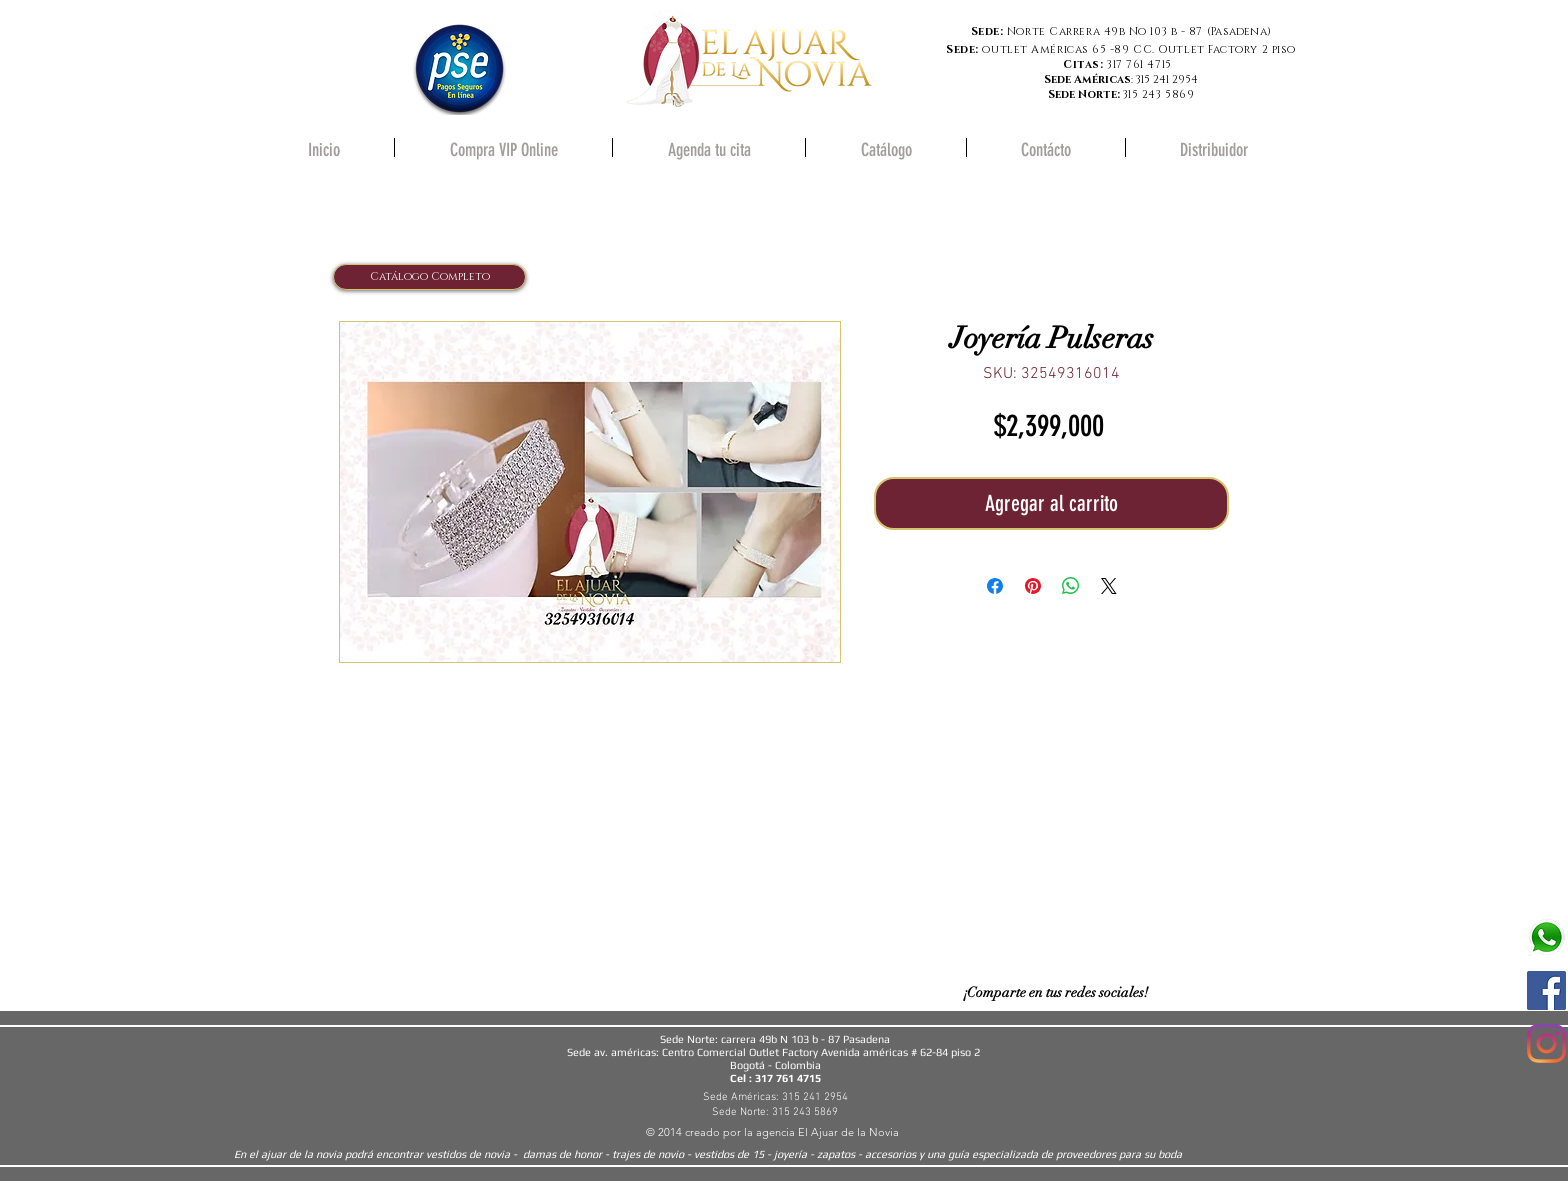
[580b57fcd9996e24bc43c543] (1546, 937)
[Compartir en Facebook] (995, 586)
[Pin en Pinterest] (1033, 586)
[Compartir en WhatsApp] (1071, 586)
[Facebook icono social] (1546, 990)
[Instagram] (1546, 1043)
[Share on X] (1109, 586)
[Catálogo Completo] (429, 277)
